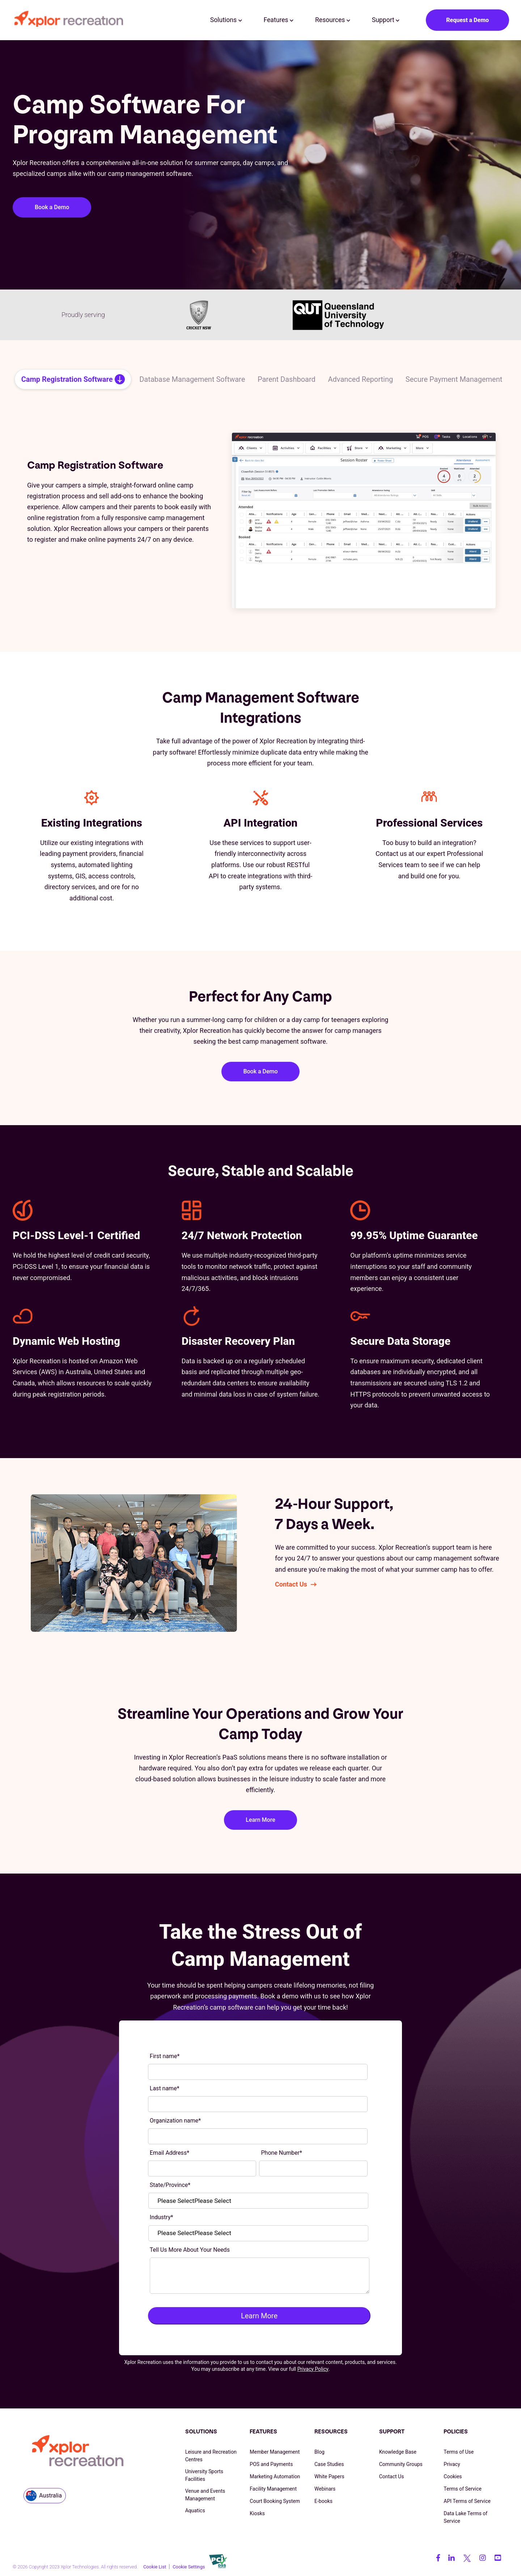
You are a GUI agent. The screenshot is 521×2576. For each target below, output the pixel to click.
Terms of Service (463, 2489)
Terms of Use (459, 2452)
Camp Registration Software (67, 379)
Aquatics (195, 2510)
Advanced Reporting (360, 379)
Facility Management (273, 2489)
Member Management (275, 2452)
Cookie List (154, 2566)
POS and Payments (271, 2464)
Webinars (324, 2489)
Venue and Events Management (205, 2494)
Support (385, 20)
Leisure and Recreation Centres (211, 2455)
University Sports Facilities (204, 2475)
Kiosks (257, 2513)
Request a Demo (467, 20)
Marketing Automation (275, 2476)
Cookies (453, 2476)
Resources (332, 20)
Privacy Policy (313, 2369)
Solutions (226, 20)
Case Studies (329, 2464)
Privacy (452, 2464)
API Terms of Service (467, 2501)
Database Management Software (192, 379)
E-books (323, 2501)
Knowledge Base (397, 2452)
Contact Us (291, 1584)
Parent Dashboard (286, 379)
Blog (319, 2452)
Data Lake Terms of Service (465, 2517)
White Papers (329, 2476)
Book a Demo (52, 207)
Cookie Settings (189, 2566)
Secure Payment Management (454, 379)
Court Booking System (275, 2501)
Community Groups (401, 2464)
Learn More (260, 1819)
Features (278, 20)
